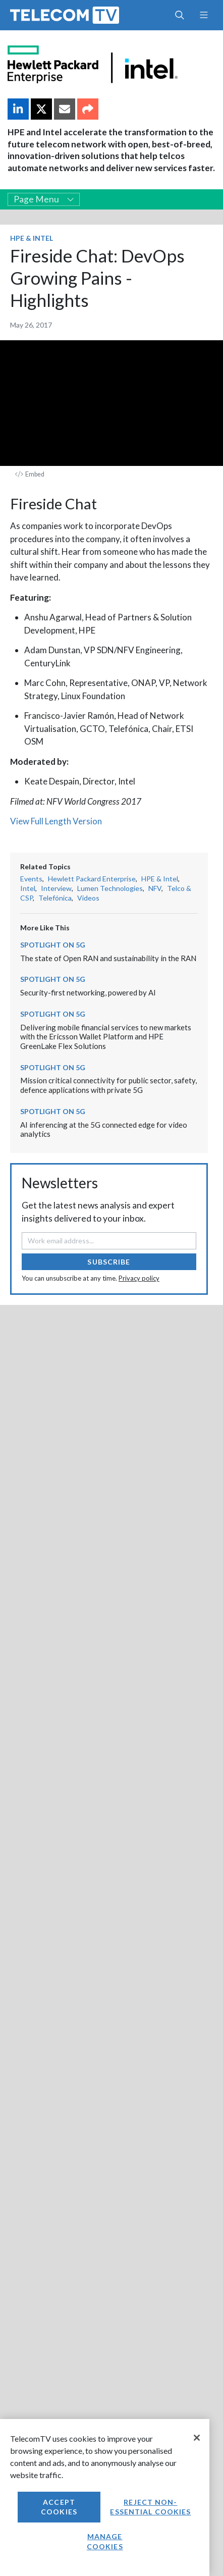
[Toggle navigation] (203, 15)
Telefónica (55, 897)
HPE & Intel (31, 238)
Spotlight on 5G (52, 944)
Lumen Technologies (110, 888)
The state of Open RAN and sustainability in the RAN (108, 958)
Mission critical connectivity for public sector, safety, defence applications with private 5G (108, 1085)
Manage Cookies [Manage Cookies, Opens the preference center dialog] (105, 2541)
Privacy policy (139, 1278)
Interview (56, 888)
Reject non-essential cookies (150, 2507)
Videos (88, 897)
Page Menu (44, 199)
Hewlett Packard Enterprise (92, 878)
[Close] (197, 2438)
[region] (104, 2497)
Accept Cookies (59, 2507)
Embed (29, 474)
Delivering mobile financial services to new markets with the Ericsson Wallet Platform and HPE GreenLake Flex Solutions (105, 1036)
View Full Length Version (56, 821)
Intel (27, 888)
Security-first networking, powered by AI (88, 992)
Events (31, 878)
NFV (154, 888)
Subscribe (108, 1261)
